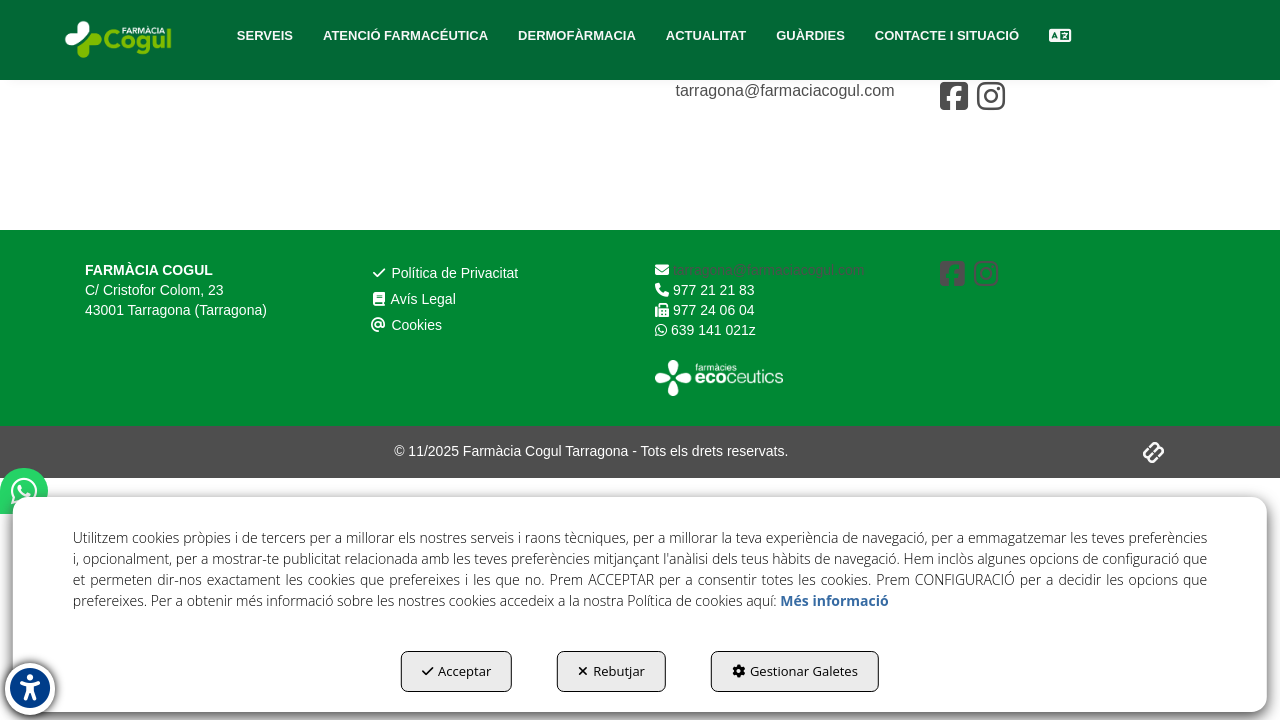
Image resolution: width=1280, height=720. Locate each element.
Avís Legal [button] (419, 122)
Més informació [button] (834, 600)
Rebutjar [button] (611, 671)
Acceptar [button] (456, 671)
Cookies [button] (411, 151)
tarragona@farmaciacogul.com (782, 90)
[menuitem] (265, 36)
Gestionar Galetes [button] (795, 671)
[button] (120, 40)
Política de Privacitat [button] (454, 93)
